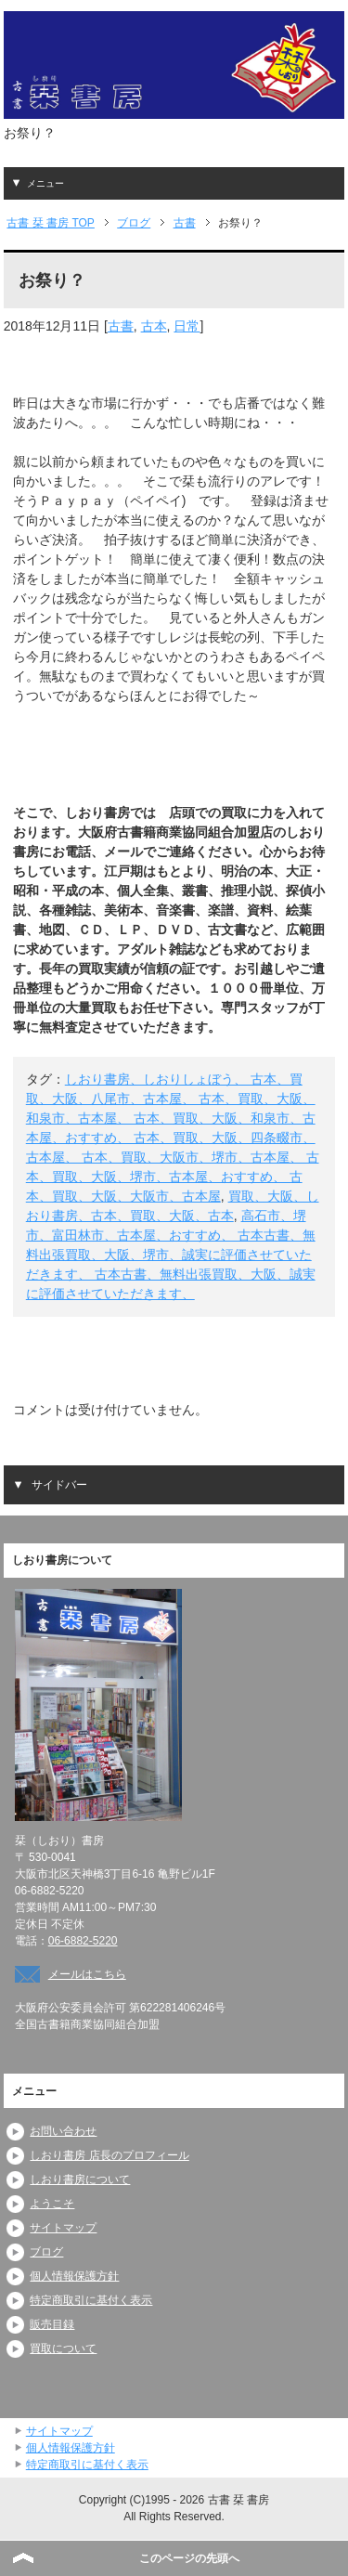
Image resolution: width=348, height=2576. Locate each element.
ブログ (46, 2251)
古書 (121, 326)
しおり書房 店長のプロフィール (109, 2155)
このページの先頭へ (189, 2558)
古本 (154, 326)
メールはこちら (87, 1974)
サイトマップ (63, 2227)
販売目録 (52, 2324)
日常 (187, 326)
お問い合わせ (63, 2131)
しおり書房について (80, 2179)
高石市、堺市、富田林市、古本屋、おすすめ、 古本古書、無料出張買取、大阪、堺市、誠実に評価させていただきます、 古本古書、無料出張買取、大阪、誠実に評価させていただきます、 (171, 1254)
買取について (63, 2348)
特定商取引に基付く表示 (91, 2300)
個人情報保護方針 (74, 2276)
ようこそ (52, 2203)
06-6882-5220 (83, 1940)
